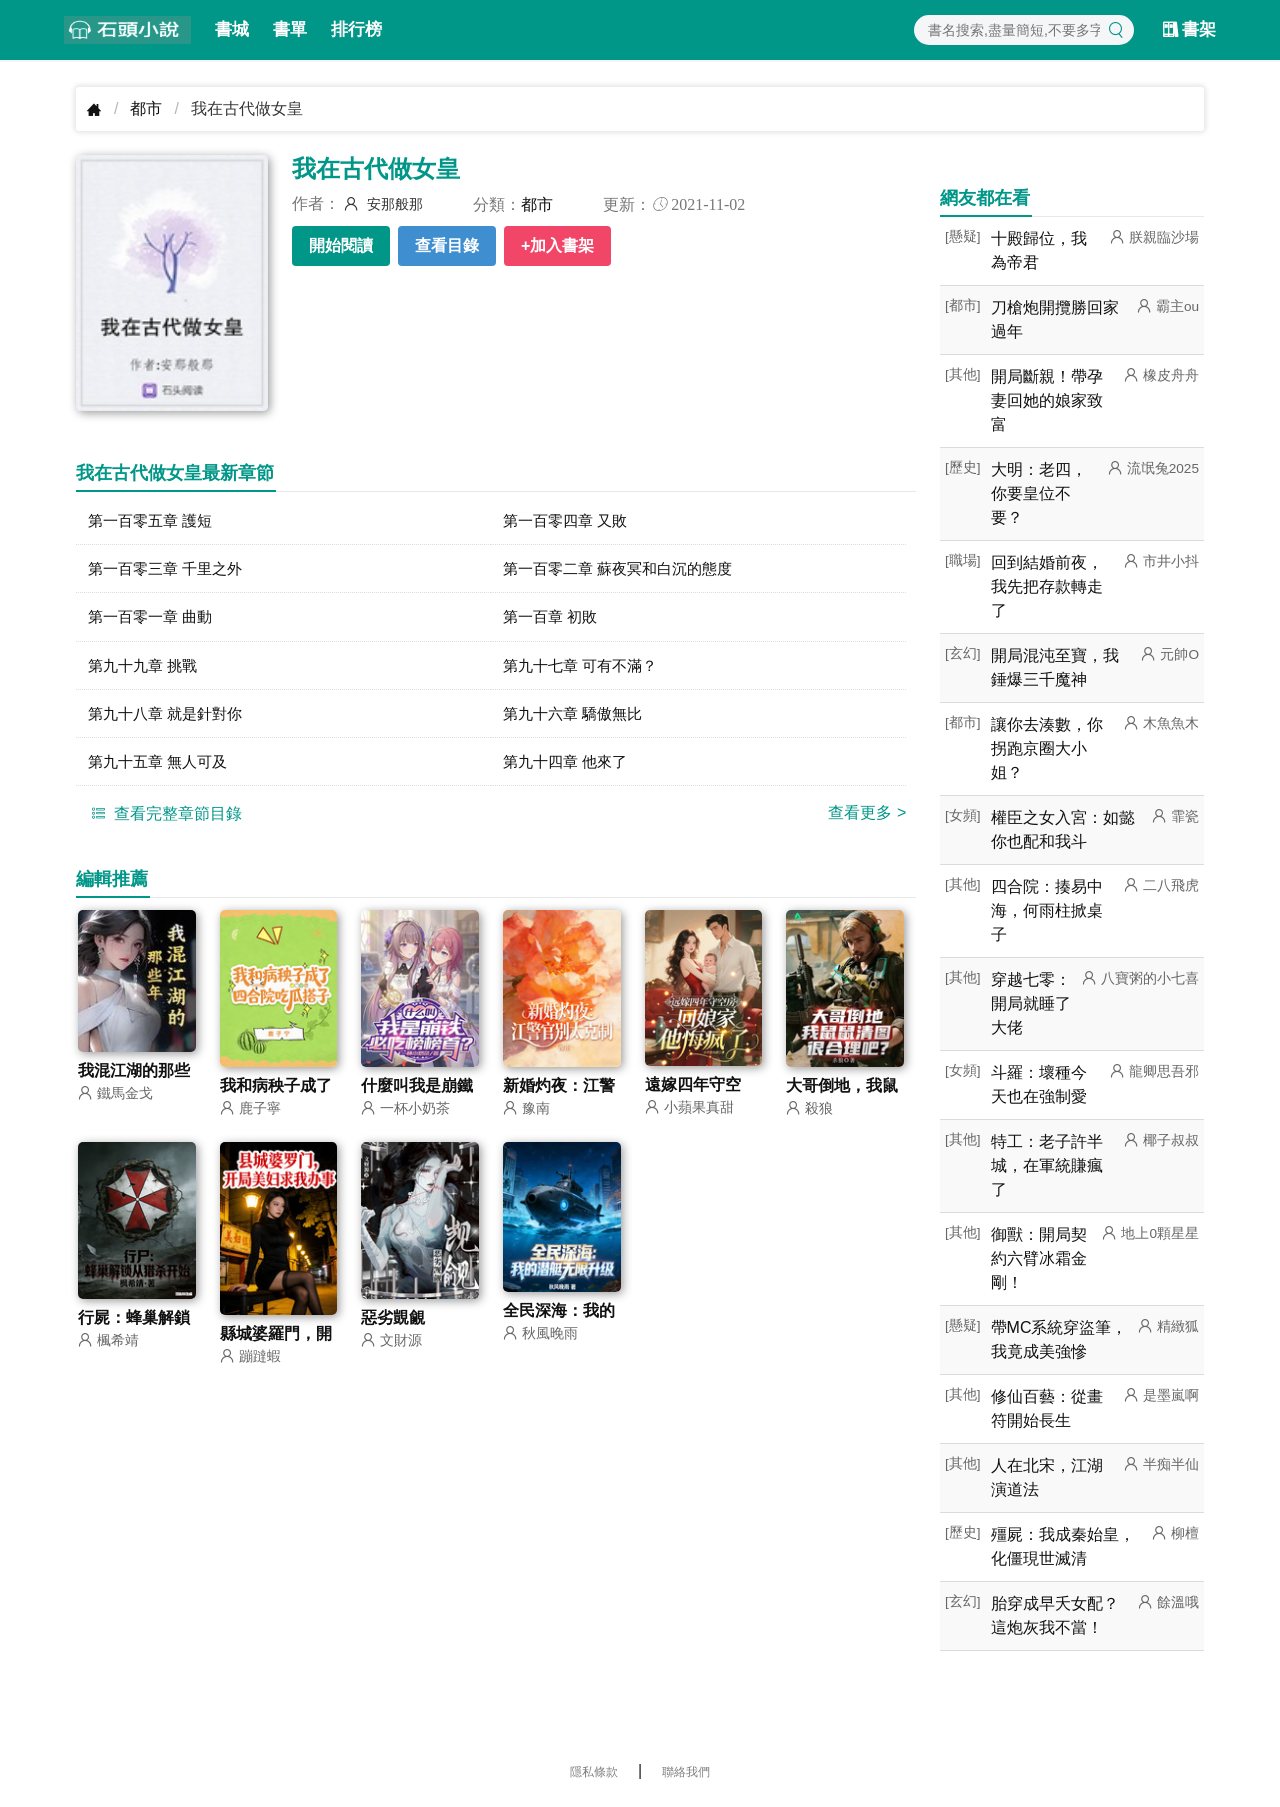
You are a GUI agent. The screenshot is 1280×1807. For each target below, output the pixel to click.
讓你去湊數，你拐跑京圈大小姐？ (1047, 748)
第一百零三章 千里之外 (170, 569)
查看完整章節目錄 (164, 818)
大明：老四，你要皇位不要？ (1039, 493)
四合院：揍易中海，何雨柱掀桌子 (1047, 910)
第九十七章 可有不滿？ (585, 667)
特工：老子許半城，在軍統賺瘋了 (1047, 1165)
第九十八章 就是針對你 (170, 716)
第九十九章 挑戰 (146, 667)
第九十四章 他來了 (569, 765)
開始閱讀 (341, 245)
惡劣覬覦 (393, 1324)
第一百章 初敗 (553, 618)
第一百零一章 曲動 (154, 618)
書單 (290, 29)
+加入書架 (557, 245)
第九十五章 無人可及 (162, 765)
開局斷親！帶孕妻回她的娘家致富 (1047, 400)
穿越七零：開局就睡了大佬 (1031, 1003)
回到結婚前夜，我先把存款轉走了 (1047, 586)
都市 (146, 108)
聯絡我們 (686, 1772)
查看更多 (867, 817)
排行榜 (356, 29)
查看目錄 (447, 245)
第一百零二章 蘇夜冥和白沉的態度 (625, 569)
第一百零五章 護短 (154, 520)
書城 (232, 29)
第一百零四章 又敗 (569, 520)
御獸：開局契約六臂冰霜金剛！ (1039, 1258)
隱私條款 (594, 1772)
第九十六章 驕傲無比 (577, 716)
